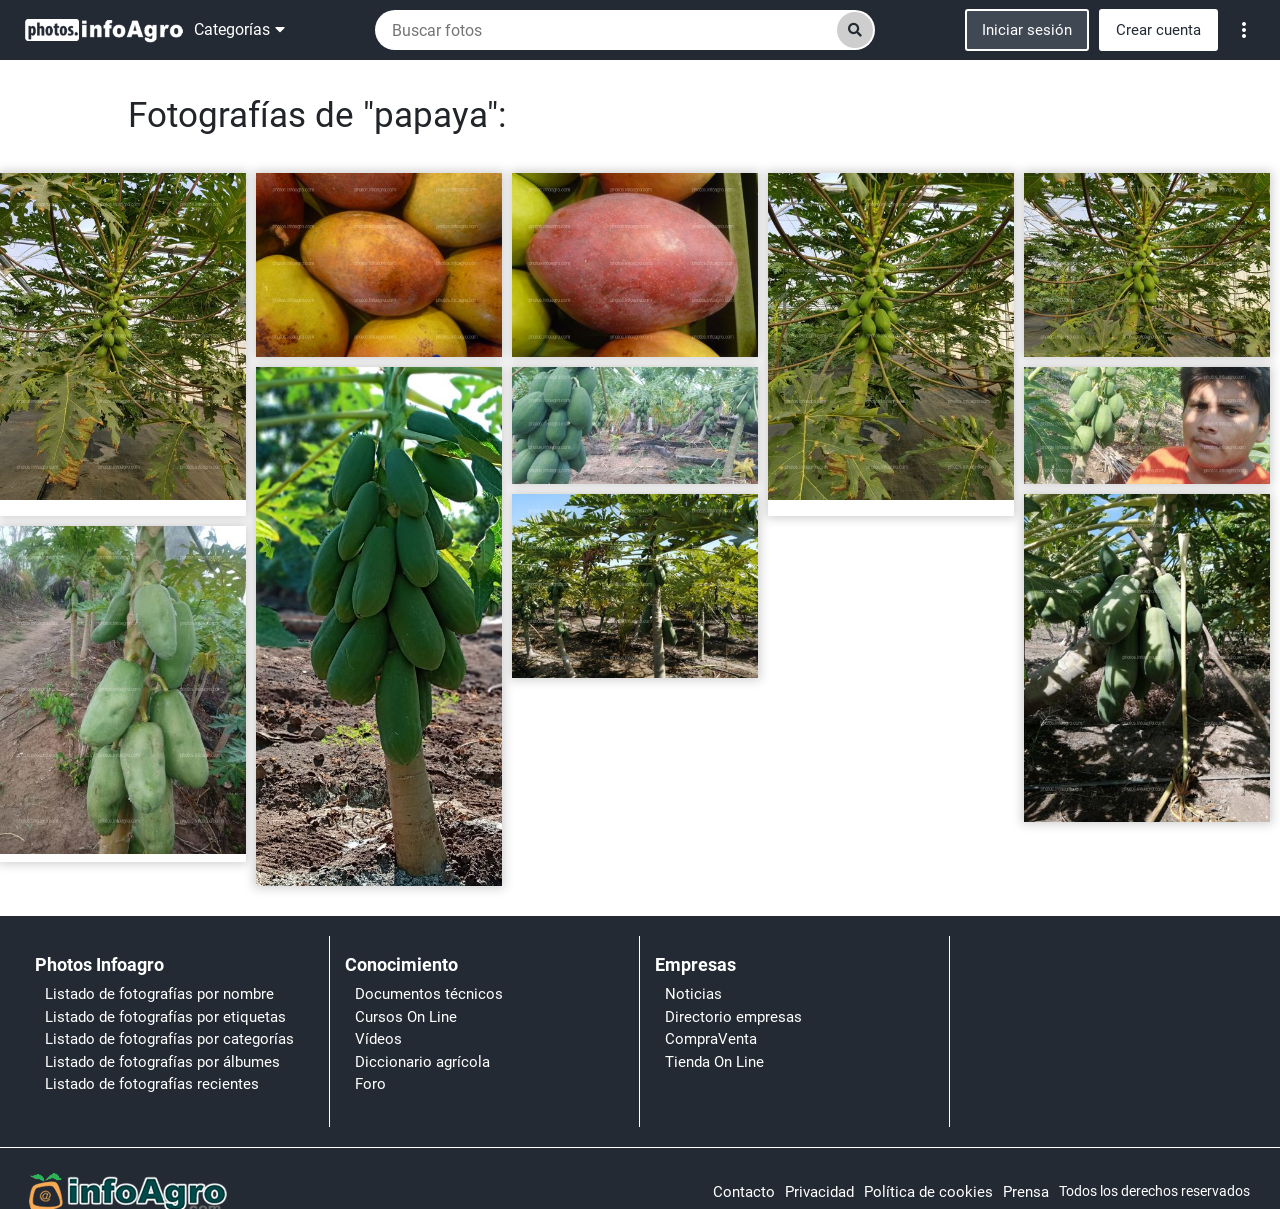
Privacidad (819, 1192)
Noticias (693, 994)
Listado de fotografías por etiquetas (165, 1017)
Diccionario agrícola (422, 1062)
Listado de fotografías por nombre (159, 994)
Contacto (744, 1192)
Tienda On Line (714, 1062)
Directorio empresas (733, 1017)
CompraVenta (711, 1039)
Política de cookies (928, 1192)
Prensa (1026, 1192)
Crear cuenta (1158, 30)
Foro (370, 1084)
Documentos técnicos (429, 994)
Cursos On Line (406, 1017)
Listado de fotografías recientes (152, 1084)
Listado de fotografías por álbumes (162, 1062)
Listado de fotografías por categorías (169, 1039)
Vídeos (378, 1039)
